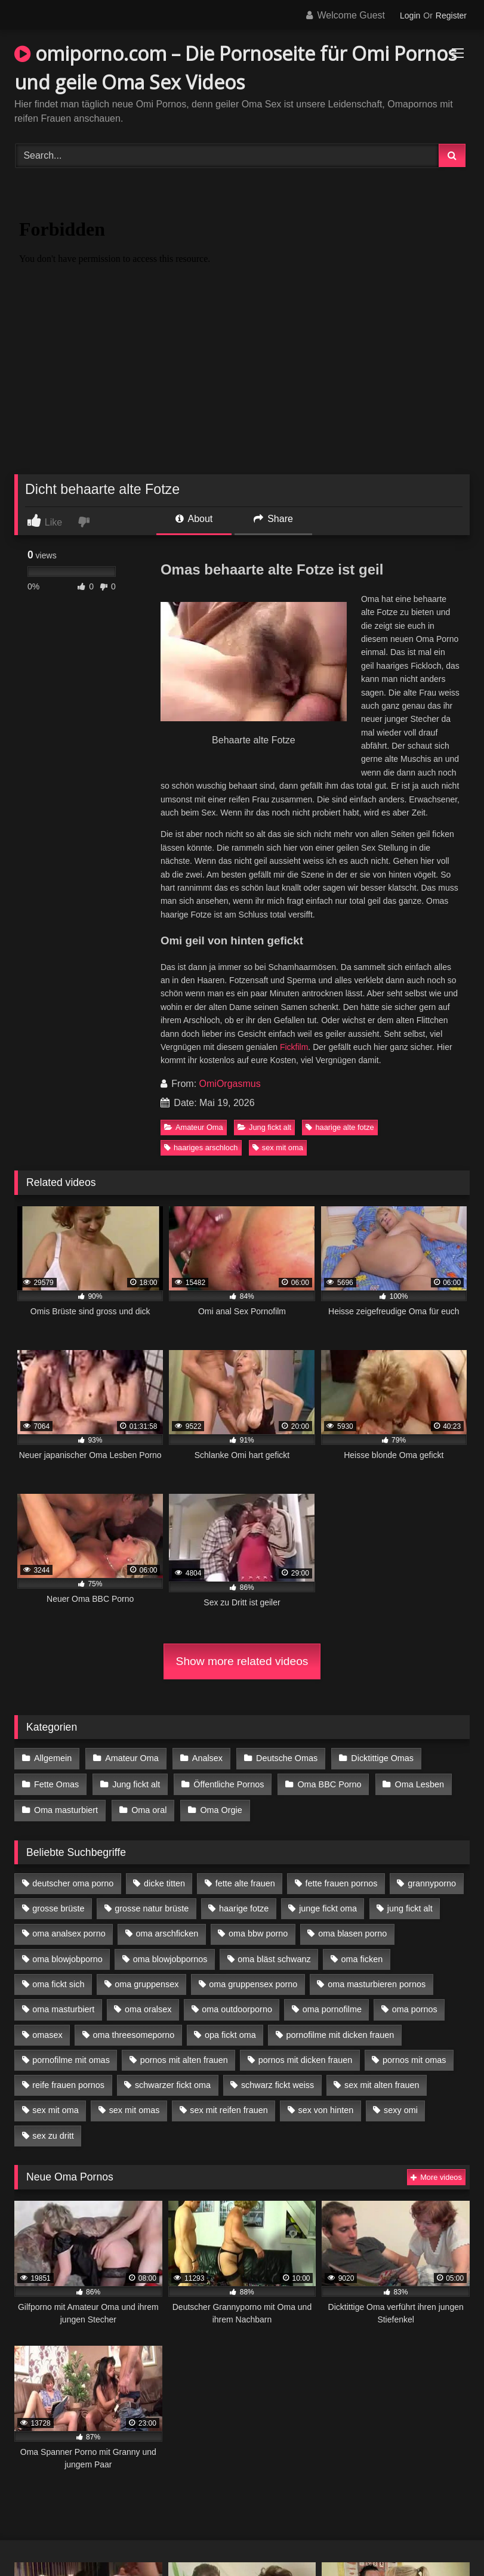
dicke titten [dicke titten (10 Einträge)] (164, 1880)
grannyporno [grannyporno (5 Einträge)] (432, 1880)
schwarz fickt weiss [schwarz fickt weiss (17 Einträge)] (277, 2082)
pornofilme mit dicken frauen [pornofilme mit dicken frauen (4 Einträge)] (340, 2032)
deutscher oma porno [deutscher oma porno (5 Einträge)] (72, 1880)
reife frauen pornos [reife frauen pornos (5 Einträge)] (68, 2082)
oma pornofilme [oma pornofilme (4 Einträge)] (332, 2007)
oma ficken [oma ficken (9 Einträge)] (362, 1956)
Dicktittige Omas (380, 1757)
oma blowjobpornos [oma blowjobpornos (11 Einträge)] (170, 1956)
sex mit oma (277, 1147)
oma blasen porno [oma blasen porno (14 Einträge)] (352, 1931)
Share (273, 519)
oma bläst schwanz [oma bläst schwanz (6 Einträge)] (274, 1956)
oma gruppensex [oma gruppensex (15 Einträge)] (146, 1982)
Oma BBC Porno (328, 1783)
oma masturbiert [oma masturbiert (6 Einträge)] (63, 2007)
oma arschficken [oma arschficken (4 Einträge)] (167, 1931)
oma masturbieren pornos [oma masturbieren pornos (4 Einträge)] (377, 1982)
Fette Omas (56, 1783)
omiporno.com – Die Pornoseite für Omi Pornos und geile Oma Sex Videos (235, 68)
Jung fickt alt (264, 1127)
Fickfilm (294, 1047)
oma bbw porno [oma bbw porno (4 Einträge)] (258, 1931)
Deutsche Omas (285, 1757)
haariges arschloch (201, 1147)
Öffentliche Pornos (227, 1783)
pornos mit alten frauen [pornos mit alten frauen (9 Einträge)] (184, 2057)
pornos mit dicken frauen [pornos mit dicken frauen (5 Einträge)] (305, 2057)
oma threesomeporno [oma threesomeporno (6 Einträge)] (133, 2032)
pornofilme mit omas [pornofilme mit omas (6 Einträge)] (71, 2057)
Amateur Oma (193, 1127)
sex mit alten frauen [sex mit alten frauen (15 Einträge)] (382, 2082)
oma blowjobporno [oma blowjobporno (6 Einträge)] (67, 1956)
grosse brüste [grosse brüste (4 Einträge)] (58, 1906)
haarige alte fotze (340, 1127)
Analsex (206, 1757)
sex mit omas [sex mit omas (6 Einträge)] (134, 2107)
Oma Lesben (417, 1783)
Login (410, 15)
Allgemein (53, 1757)
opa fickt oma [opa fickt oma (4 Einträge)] (230, 2032)
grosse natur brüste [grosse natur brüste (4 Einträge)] (152, 1906)
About (193, 519)
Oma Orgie (220, 1808)
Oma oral (148, 1808)
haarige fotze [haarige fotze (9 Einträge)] (244, 1906)
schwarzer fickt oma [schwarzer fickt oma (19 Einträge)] (173, 2082)
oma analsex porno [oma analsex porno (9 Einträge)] (68, 1931)
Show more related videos (242, 1661)
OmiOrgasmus (230, 1084)
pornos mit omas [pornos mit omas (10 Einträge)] (414, 2057)
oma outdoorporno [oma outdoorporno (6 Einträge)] (237, 2007)
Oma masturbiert (66, 1808)
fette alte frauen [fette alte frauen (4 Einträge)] (245, 1880)
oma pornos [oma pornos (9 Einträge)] (414, 2007)
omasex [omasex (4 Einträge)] (47, 2032)
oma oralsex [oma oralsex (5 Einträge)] (148, 2007)
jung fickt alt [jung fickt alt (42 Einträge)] (410, 1906)
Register (451, 15)
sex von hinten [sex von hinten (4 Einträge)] (325, 2107)
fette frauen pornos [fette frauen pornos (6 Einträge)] (342, 1880)
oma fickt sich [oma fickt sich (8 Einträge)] (58, 1982)
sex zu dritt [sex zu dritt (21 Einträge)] (53, 2133)
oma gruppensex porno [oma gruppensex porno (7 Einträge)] (253, 1982)
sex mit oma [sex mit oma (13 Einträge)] (55, 2107)
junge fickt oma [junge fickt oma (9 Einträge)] (328, 1906)
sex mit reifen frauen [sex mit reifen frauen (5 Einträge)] (228, 2107)
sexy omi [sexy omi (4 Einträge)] (401, 2107)
